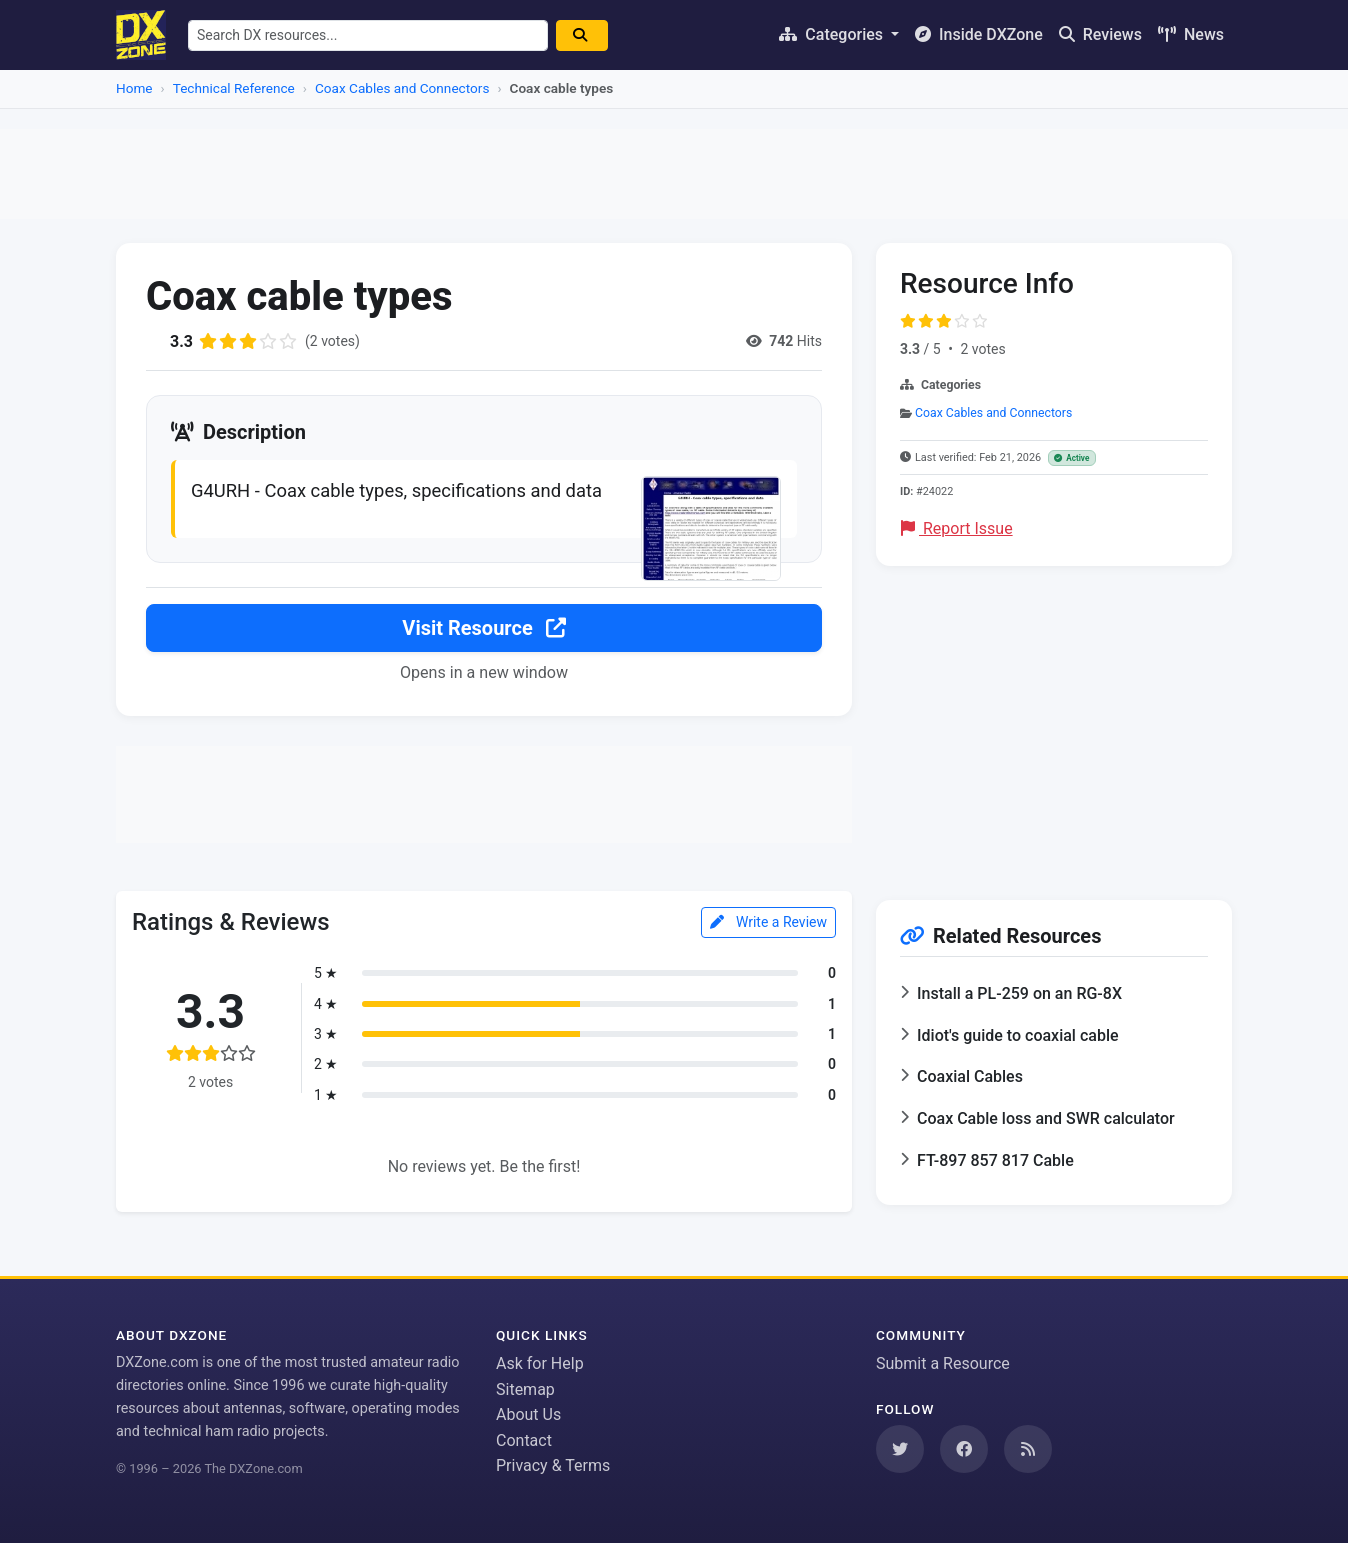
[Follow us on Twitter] (900, 1449)
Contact (524, 1440)
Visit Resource (483, 628)
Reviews (1100, 34)
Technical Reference (234, 88)
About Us (528, 1414)
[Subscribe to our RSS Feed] (1028, 1449)
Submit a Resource (943, 1363)
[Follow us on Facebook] (964, 1449)
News (1191, 34)
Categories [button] (833, 34)
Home (134, 88)
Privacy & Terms (553, 1465)
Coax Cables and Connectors (402, 88)
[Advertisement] (674, 174)
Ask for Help (540, 1363)
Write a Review (768, 922)
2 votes (982, 349)
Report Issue (957, 528)
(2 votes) (332, 341)
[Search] (584, 35)
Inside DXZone (979, 34)
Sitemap (525, 1389)
